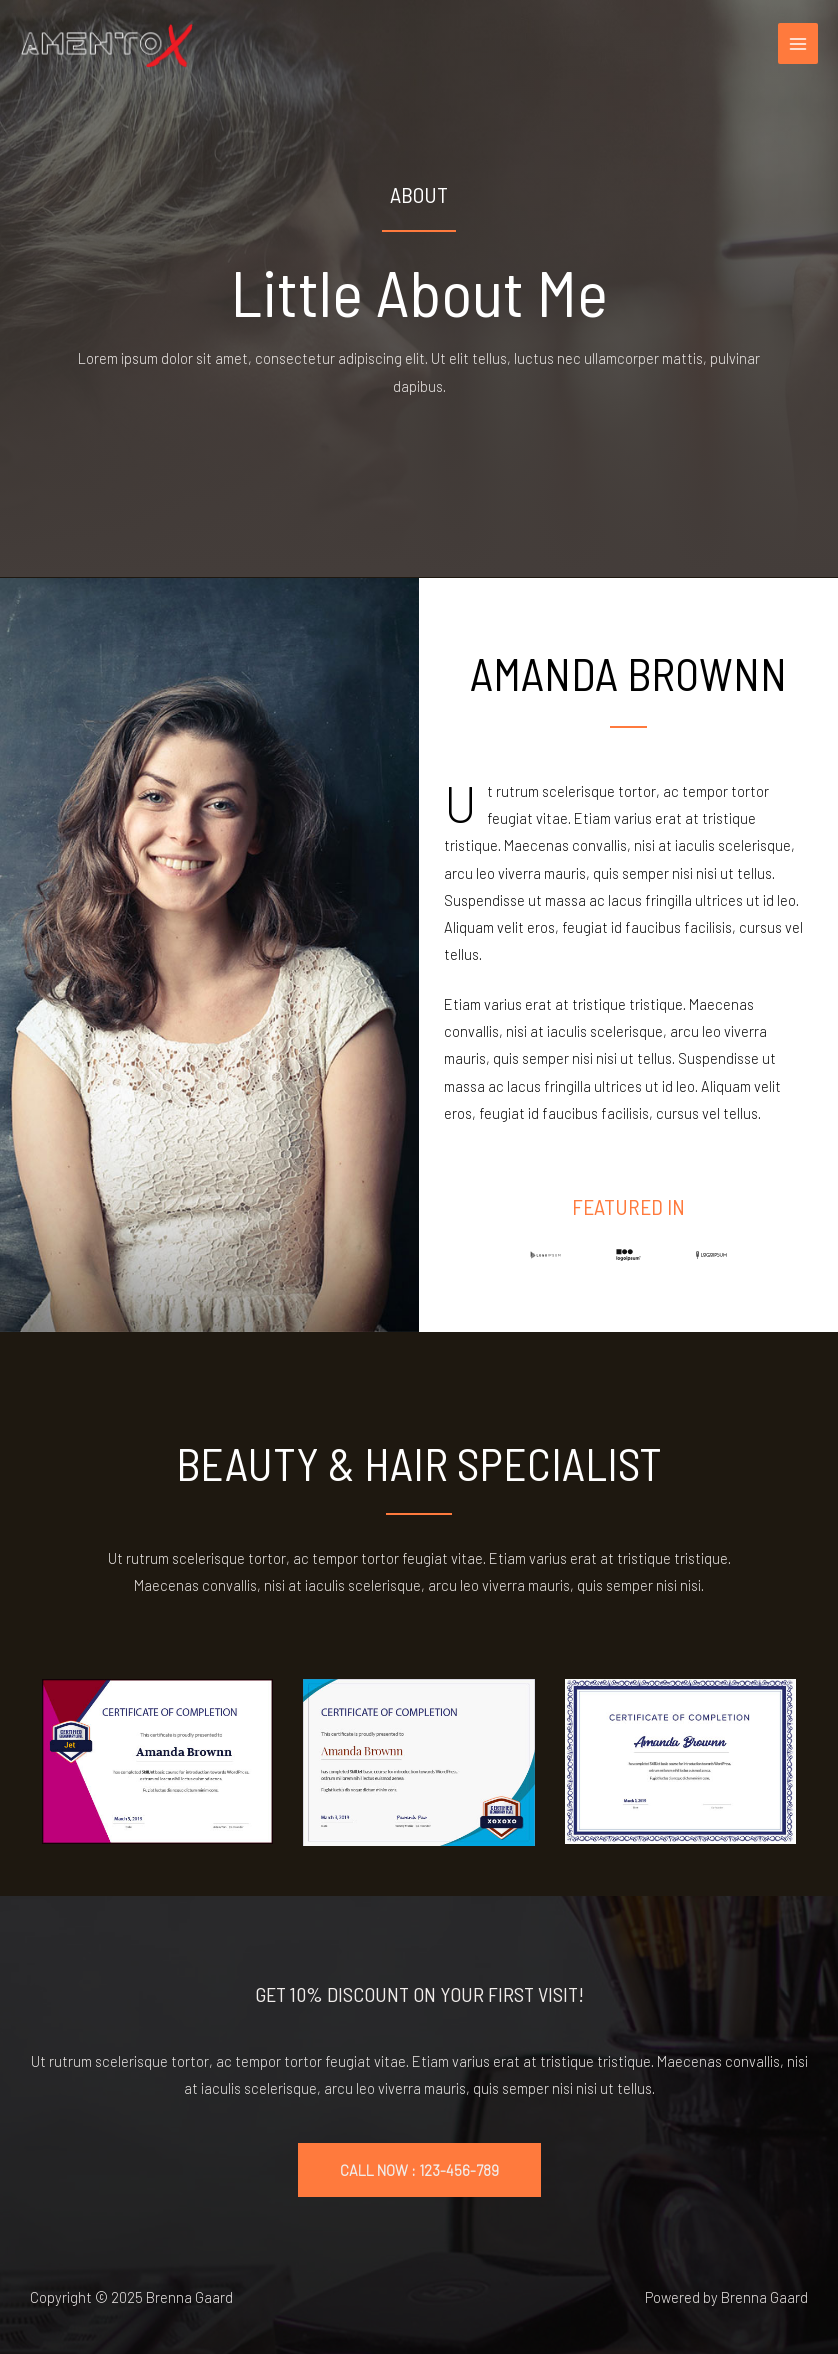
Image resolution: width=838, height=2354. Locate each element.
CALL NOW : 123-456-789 (419, 2170)
